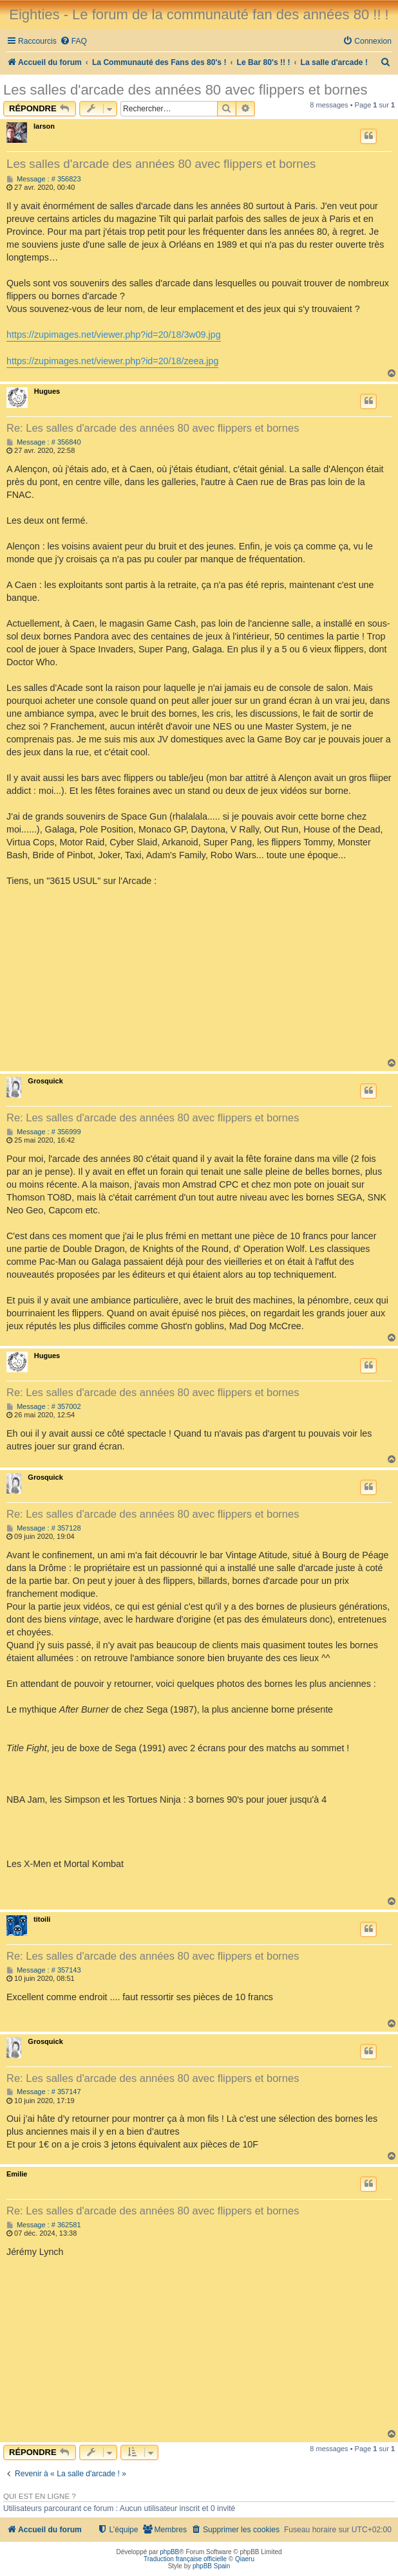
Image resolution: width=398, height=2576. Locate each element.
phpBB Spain (211, 2566)
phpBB (169, 2551)
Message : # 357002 (43, 1407)
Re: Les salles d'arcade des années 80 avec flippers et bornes (152, 428)
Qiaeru (244, 2558)
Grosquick (45, 1081)
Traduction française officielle (185, 2558)
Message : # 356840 (43, 442)
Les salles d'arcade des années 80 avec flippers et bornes (185, 90)
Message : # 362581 (43, 2225)
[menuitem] (73, 41)
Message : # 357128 (43, 1528)
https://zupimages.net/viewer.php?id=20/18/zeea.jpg (112, 361)
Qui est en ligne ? (39, 2496)
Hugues (47, 391)
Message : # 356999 (43, 1132)
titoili (41, 1919)
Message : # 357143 (43, 1970)
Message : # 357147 (43, 2092)
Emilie (16, 2174)
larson (44, 126)
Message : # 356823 (43, 179)
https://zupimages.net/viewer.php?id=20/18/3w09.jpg (113, 334)
